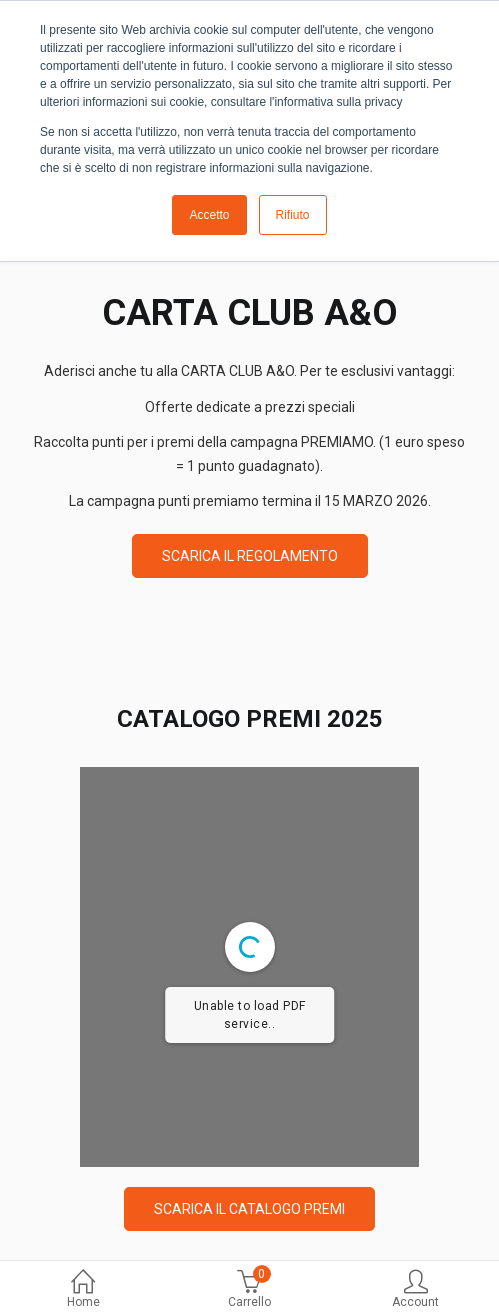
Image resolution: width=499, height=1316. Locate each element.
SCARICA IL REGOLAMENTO (250, 556)
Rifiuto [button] (293, 215)
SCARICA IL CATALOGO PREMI (249, 1209)
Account (416, 1290)
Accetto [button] (209, 215)
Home (83, 1290)
